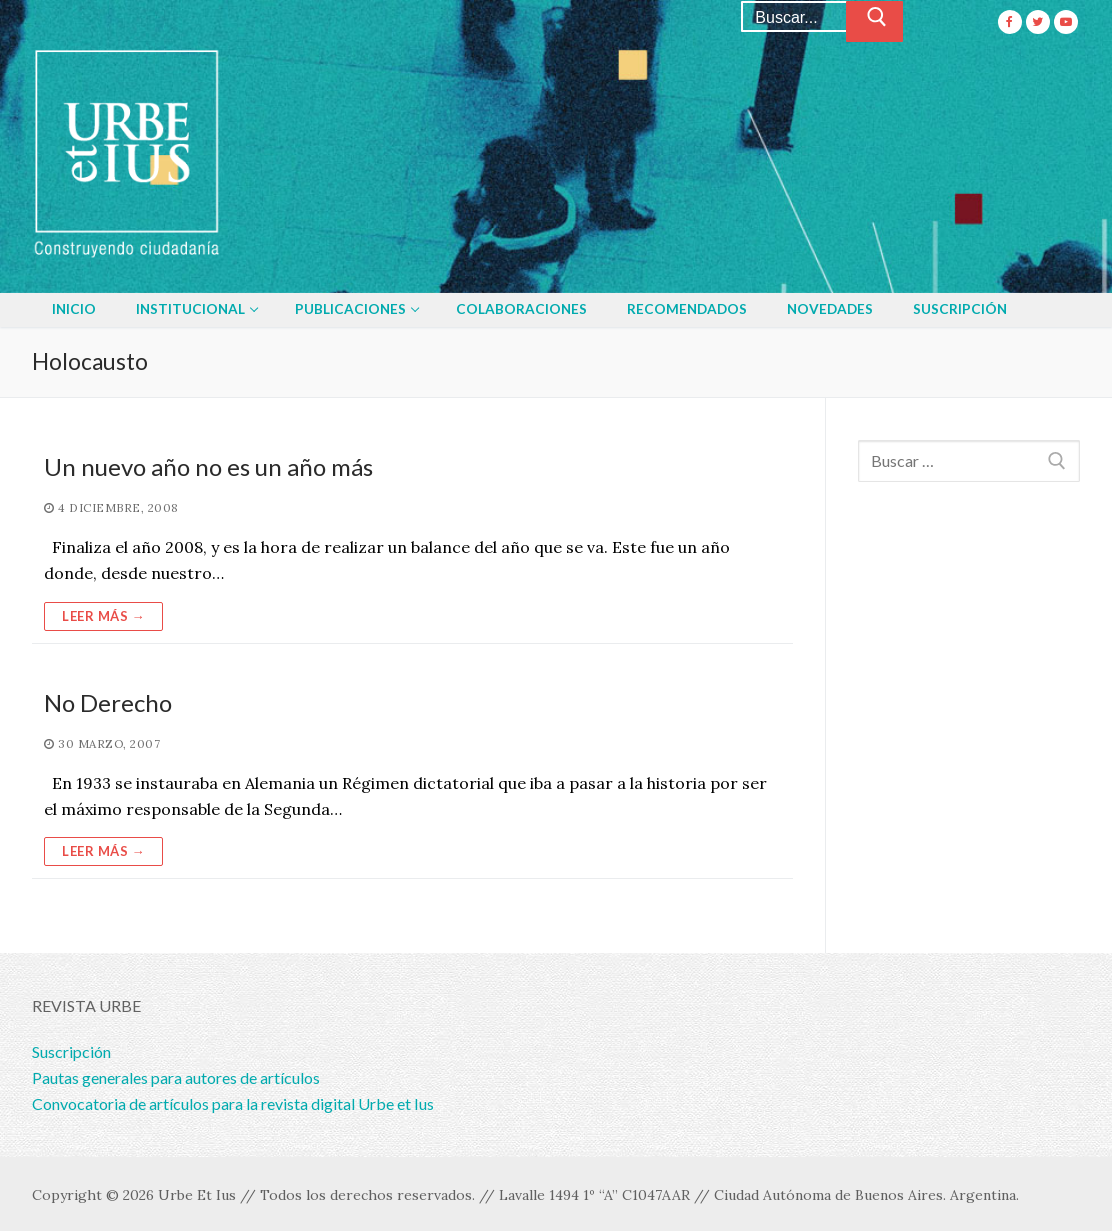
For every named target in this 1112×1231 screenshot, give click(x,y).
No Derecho (108, 702)
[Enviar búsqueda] (874, 22)
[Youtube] (1066, 22)
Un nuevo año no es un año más (208, 466)
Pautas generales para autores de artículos (176, 1077)
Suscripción (71, 1051)
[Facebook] (1010, 22)
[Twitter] (1038, 22)
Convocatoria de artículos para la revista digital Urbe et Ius (233, 1103)
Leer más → (103, 616)
